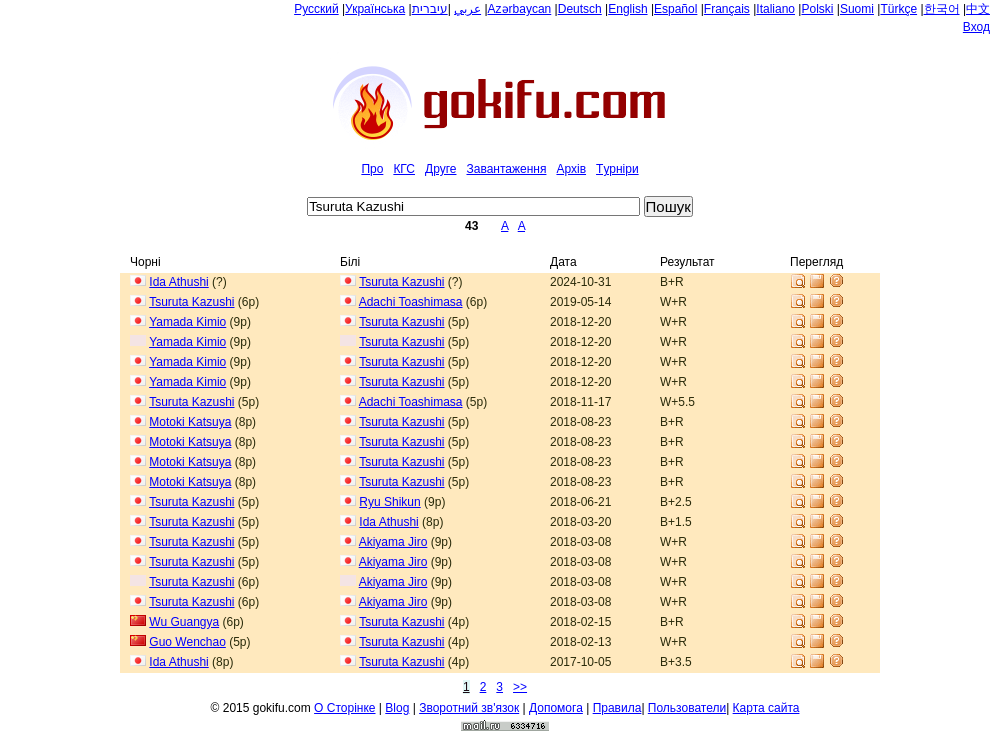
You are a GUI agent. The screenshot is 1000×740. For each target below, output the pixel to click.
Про (372, 169)
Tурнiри (617, 169)
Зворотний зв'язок (469, 708)
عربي (467, 9)
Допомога (556, 708)
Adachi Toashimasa (411, 302)
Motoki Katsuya (190, 422)
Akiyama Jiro (393, 542)
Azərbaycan (520, 9)
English (627, 9)
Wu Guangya (184, 622)
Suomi (857, 9)
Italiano (775, 9)
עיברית (430, 9)
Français (727, 9)
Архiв (571, 169)
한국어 (942, 9)
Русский (316, 9)
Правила (617, 708)
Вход (976, 27)
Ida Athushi (178, 282)
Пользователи (687, 708)
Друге (440, 169)
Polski (817, 9)
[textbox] (473, 206)
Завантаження (506, 169)
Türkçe (898, 9)
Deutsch (580, 9)
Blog (397, 708)
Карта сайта (766, 708)
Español (675, 9)
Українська (375, 9)
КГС (404, 169)
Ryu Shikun (389, 502)
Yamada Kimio (187, 322)
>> (520, 687)
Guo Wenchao (187, 642)
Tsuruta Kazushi (401, 282)
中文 (978, 9)
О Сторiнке (344, 708)
